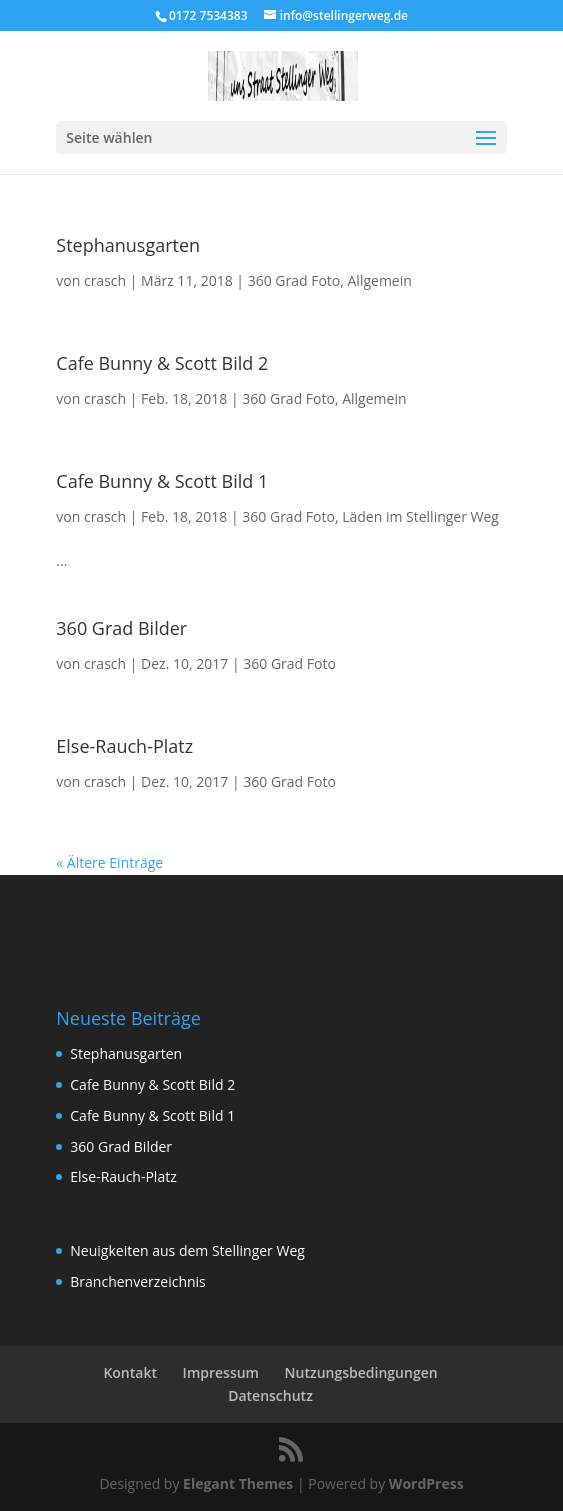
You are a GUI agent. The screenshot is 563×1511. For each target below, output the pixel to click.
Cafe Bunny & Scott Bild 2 (162, 363)
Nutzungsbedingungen (361, 1372)
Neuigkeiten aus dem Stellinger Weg (187, 1250)
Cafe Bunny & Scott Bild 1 (162, 481)
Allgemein (380, 280)
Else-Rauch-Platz (124, 746)
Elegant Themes (238, 1483)
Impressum (221, 1372)
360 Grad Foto (294, 280)
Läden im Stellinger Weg (420, 516)
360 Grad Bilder (121, 628)
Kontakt (130, 1372)
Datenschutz (270, 1395)
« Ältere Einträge (109, 862)
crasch (105, 280)
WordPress (426, 1483)
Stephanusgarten (128, 245)
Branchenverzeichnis (138, 1281)
